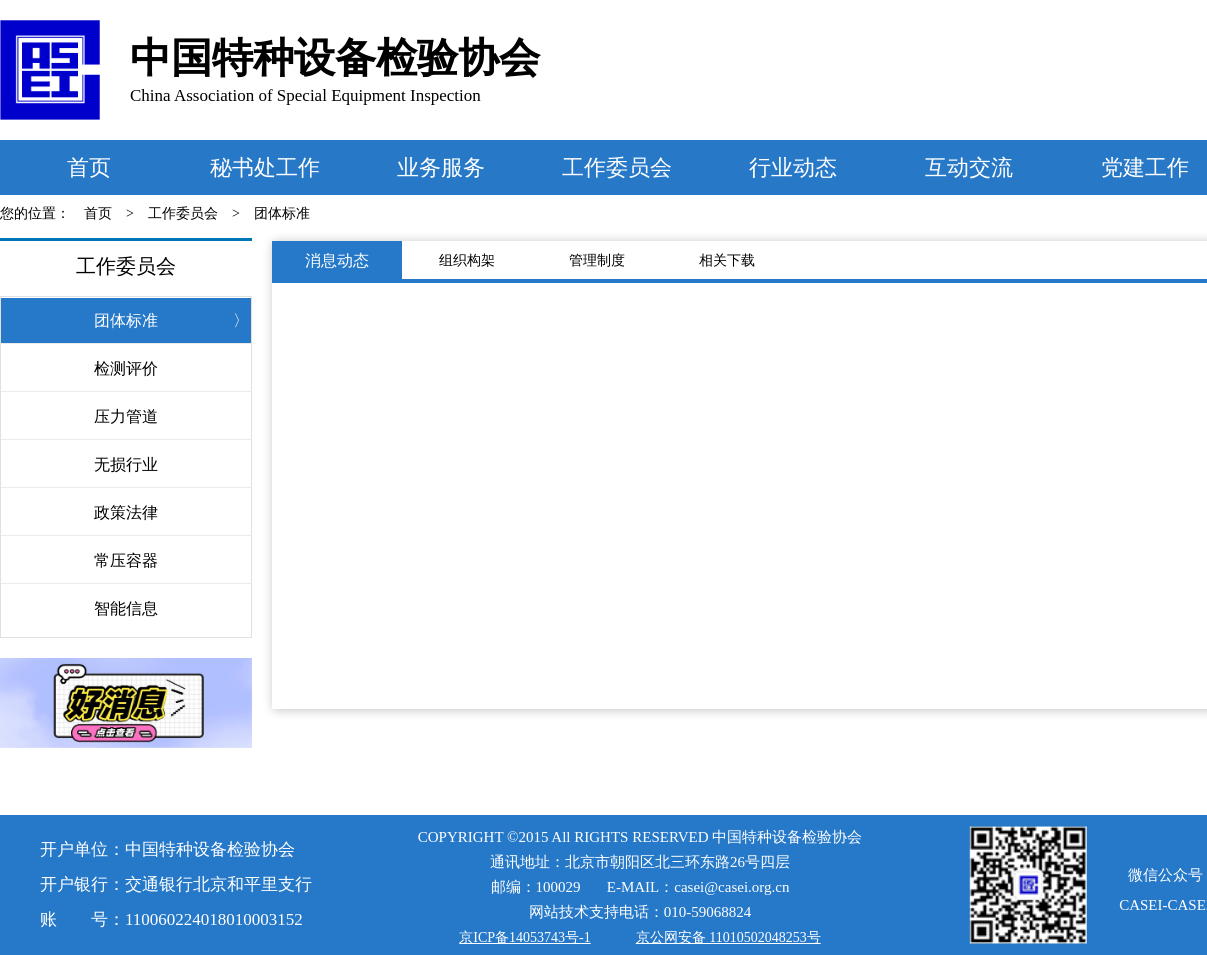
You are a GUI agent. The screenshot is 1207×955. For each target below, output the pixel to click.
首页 (89, 167)
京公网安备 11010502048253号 (728, 937)
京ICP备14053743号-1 (524, 937)
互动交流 (969, 167)
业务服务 (441, 167)
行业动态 (793, 167)
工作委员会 (617, 167)
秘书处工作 (265, 167)
